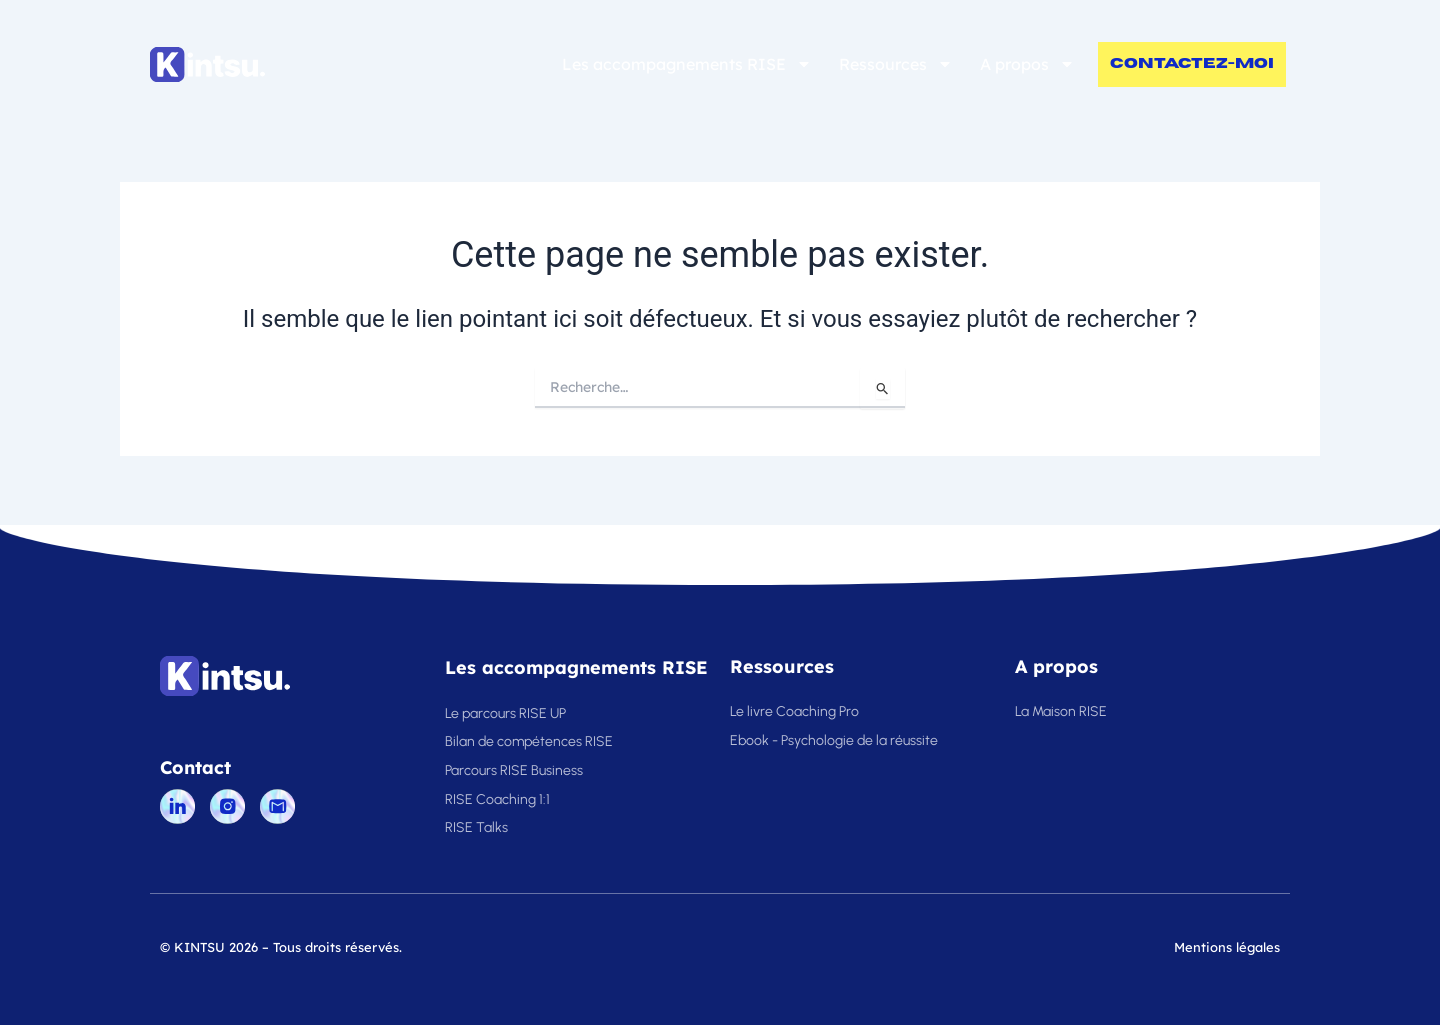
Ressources (896, 64)
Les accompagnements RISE (687, 64)
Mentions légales (1227, 947)
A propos (1027, 64)
